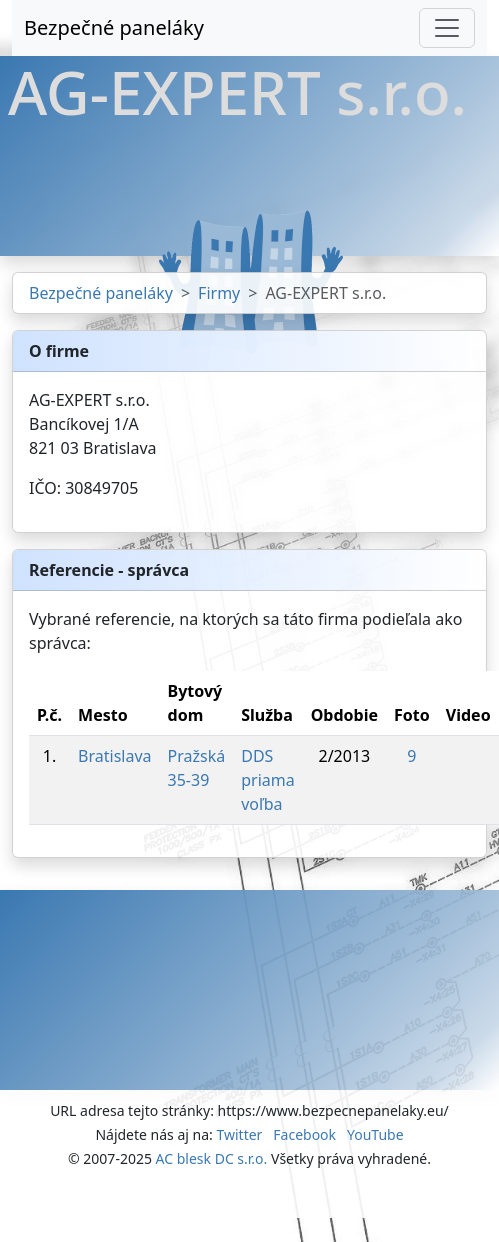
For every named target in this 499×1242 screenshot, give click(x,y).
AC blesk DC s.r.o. (212, 1158)
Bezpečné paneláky (114, 27)
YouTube (375, 1134)
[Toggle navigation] (447, 28)
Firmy (219, 293)
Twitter (239, 1134)
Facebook (304, 1134)
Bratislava (114, 756)
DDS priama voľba (268, 780)
